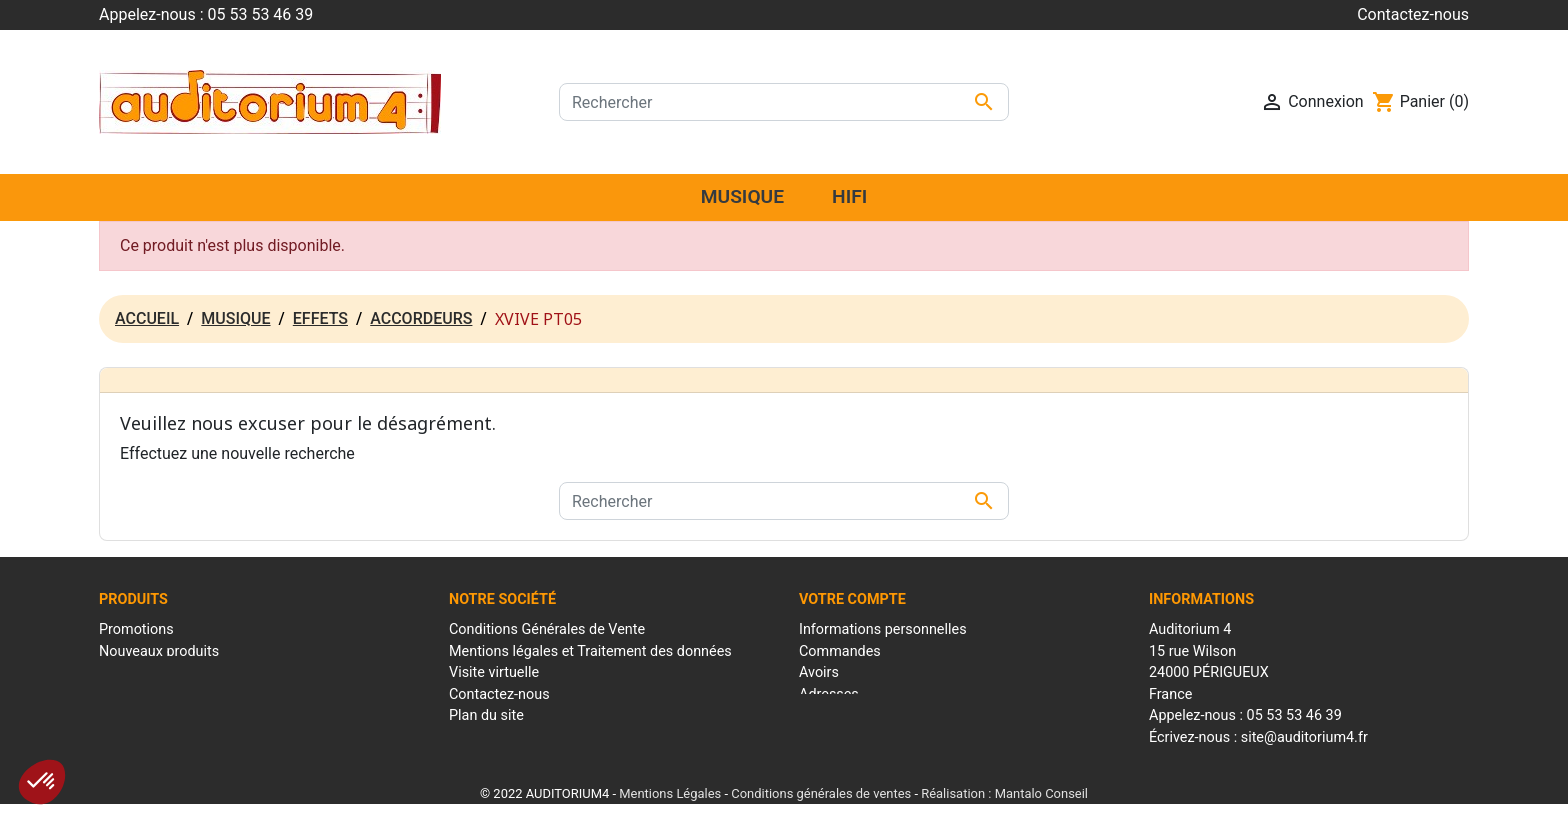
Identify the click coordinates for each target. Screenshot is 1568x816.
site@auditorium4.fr (1304, 737)
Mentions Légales (670, 790)
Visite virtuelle (494, 672)
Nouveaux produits (159, 651)
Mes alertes (836, 737)
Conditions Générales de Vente (547, 629)
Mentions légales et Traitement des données (590, 651)
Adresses (829, 694)
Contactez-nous (1413, 14)
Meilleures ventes (155, 672)
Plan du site (486, 715)
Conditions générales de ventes (821, 790)
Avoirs (819, 672)
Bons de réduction (857, 715)
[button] (42, 782)
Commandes (840, 651)
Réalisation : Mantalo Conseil (1004, 790)
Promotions (136, 629)
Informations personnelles (883, 629)
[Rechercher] (784, 102)
